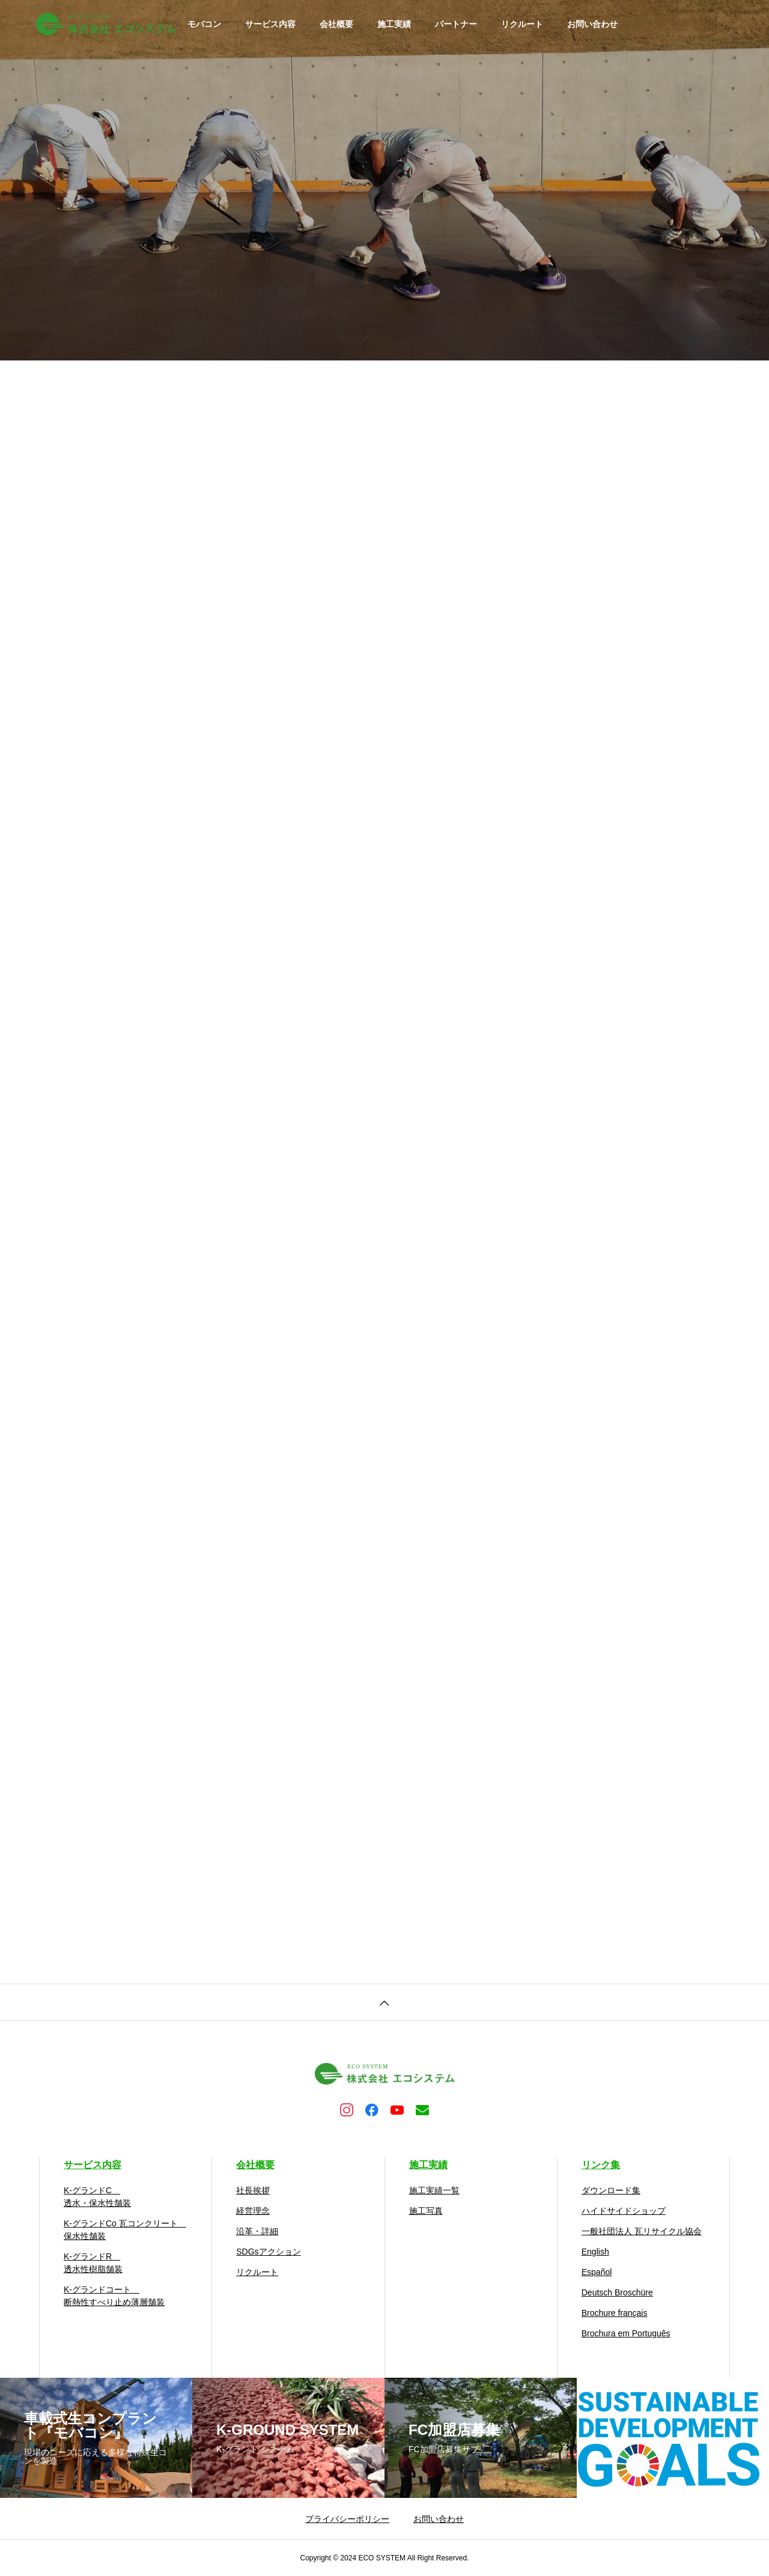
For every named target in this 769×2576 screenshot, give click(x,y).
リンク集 (601, 2165)
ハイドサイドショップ (624, 2211)
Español (597, 2272)
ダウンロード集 (611, 2190)
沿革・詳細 (257, 2231)
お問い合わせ (592, 24)
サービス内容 (270, 24)
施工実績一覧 (434, 2190)
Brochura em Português (626, 2333)
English (595, 2251)
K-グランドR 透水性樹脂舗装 (93, 2263)
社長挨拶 (253, 2190)
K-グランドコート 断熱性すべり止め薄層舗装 (114, 2296)
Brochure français (615, 2313)
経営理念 (253, 2211)
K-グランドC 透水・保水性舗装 (97, 2197)
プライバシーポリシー (347, 2519)
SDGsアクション (268, 2251)
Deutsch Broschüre (617, 2292)
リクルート (522, 24)
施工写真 (426, 2211)
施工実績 (394, 24)
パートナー (456, 24)
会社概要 (336, 24)
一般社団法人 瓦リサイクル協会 (642, 2231)
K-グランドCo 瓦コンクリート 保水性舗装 (125, 2230)
